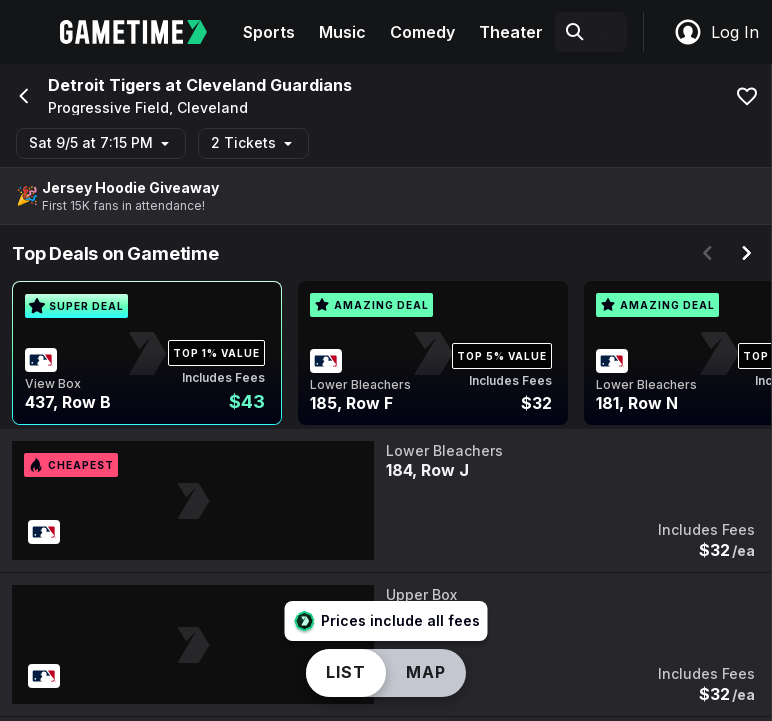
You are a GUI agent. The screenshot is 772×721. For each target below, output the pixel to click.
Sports (269, 32)
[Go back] (22, 96)
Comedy (422, 32)
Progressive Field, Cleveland (148, 108)
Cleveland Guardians (269, 85)
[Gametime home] (145, 32)
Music (342, 32)
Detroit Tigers (104, 85)
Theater (511, 32)
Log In (716, 32)
